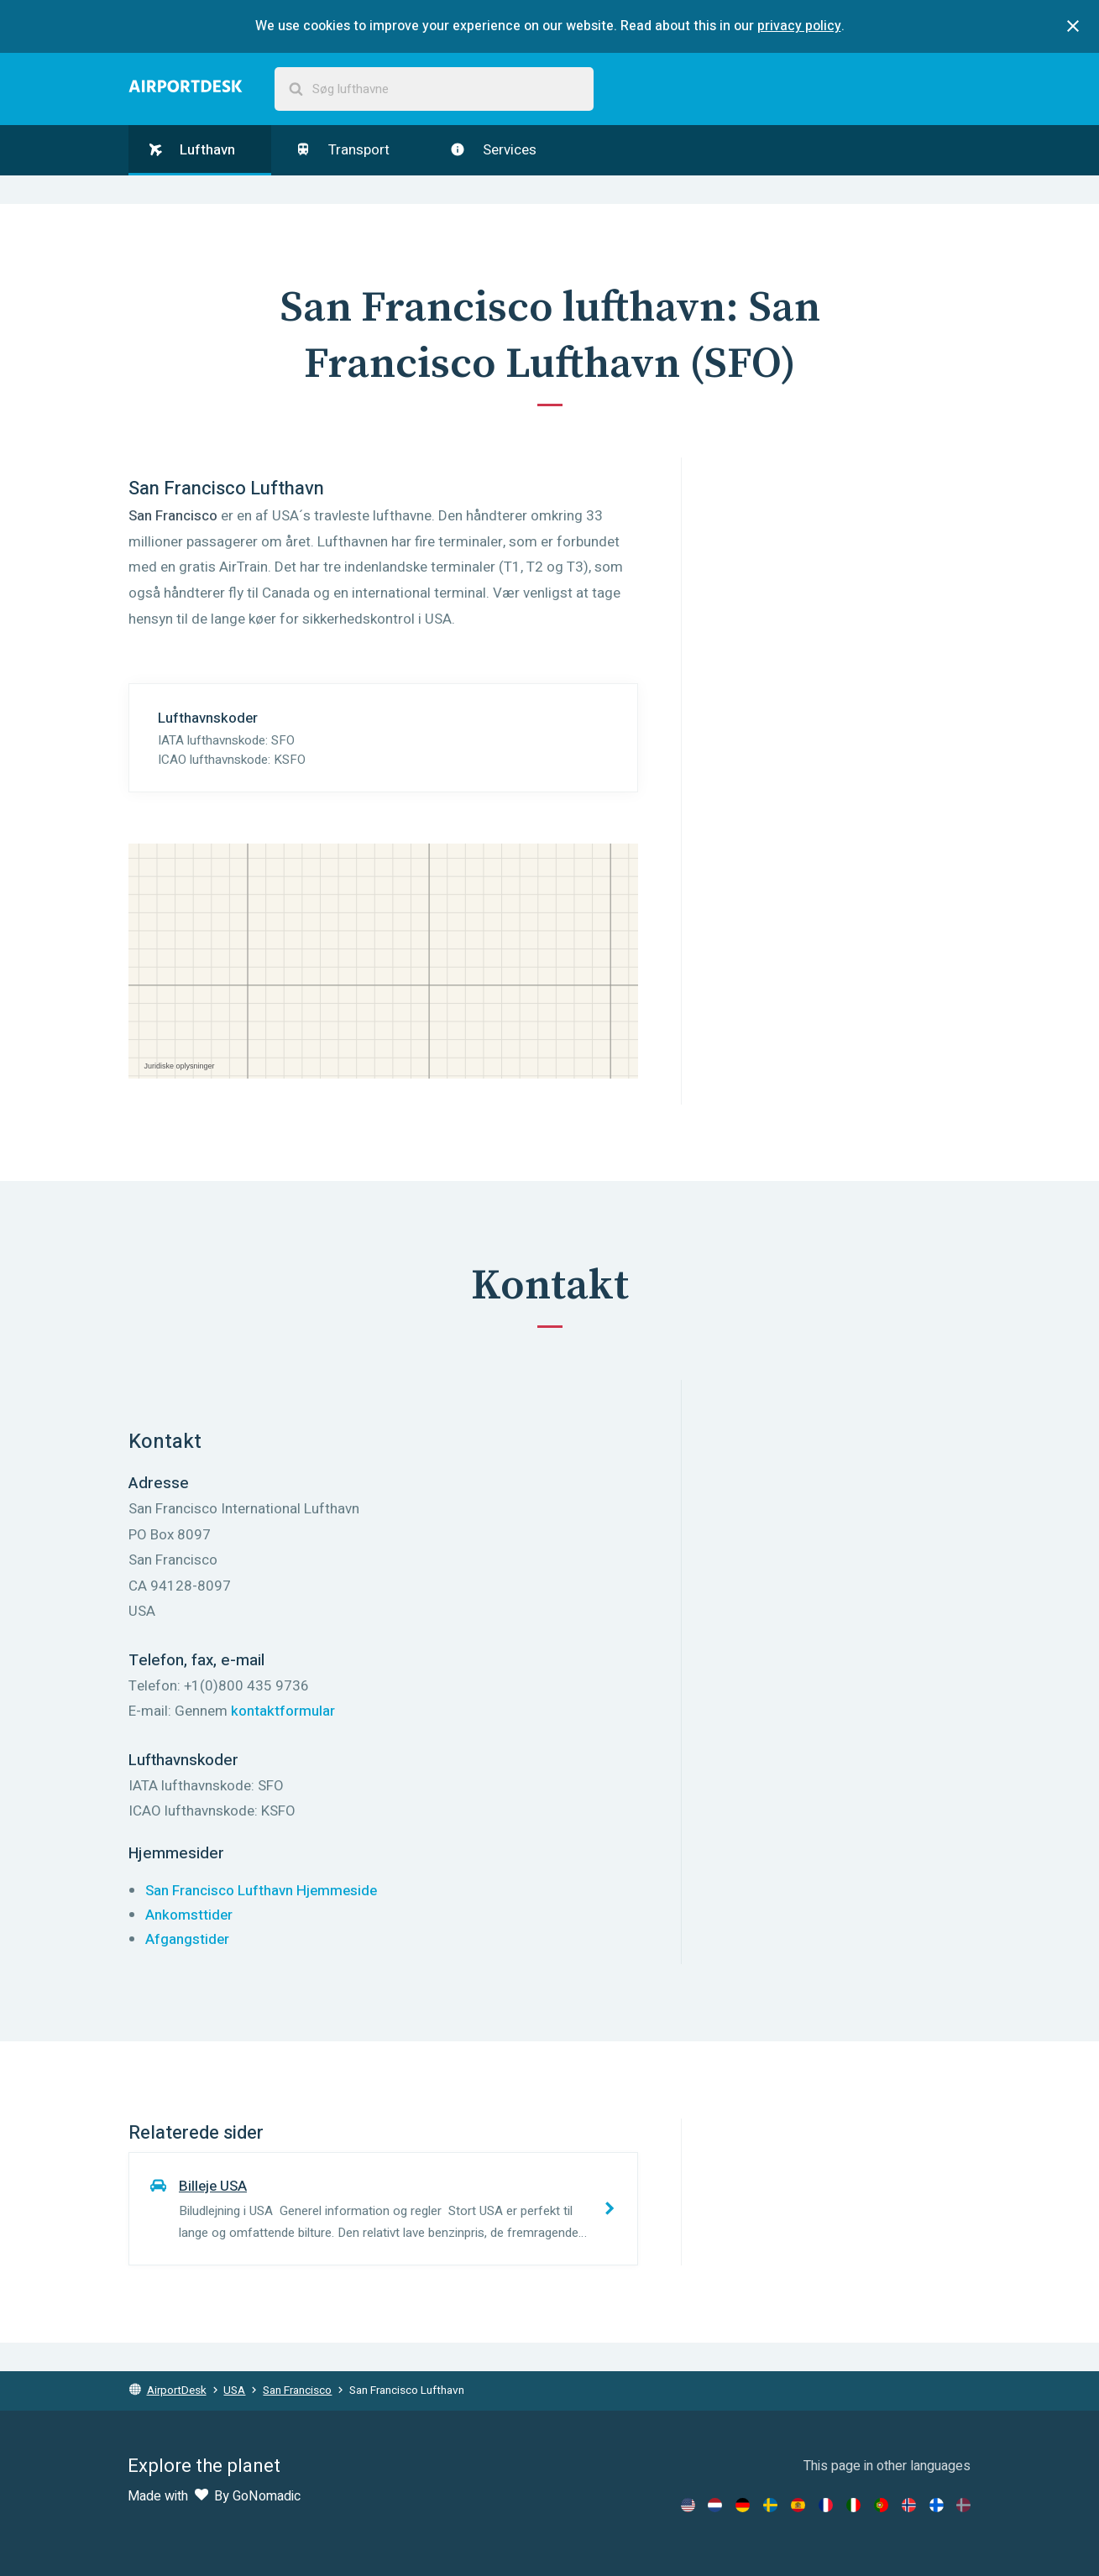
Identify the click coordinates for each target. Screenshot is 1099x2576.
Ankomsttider (189, 1915)
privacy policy (799, 26)
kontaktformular (283, 1711)
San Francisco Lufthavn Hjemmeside (261, 1890)
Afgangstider (187, 1939)
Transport (343, 149)
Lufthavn (192, 149)
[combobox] (434, 89)
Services (493, 149)
